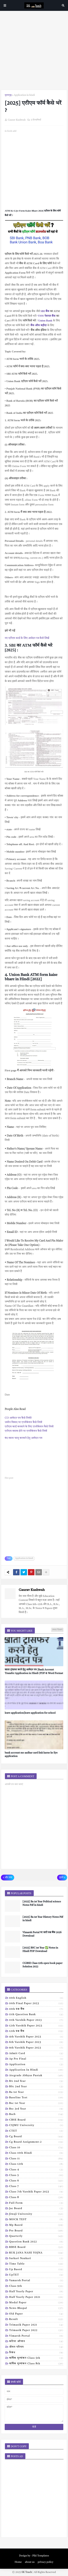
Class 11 (36, 2159)
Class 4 (36, 2170)
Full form (36, 2203)
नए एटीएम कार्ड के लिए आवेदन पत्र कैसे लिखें (27, 638)
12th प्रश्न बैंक (36, 2031)
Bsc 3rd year (36, 2109)
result (36, 2319)
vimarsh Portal (36, 2336)
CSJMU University (36, 2125)
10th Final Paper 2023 (36, 2004)
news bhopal (36, 2308)
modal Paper (36, 2303)
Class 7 (36, 2186)
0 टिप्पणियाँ (36, 120)
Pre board (36, 2231)
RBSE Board (36, 2247)
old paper (36, 2314)
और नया (8, 1877)
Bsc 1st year (36, 2103)
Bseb (36, 2114)
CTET (36, 2131)
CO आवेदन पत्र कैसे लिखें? (18, 1418)
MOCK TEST (36, 2220)
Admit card (36, 2054)
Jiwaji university (36, 2214)
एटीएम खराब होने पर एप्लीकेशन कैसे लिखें (26, 1431)
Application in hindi (24, 95)
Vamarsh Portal (36, 2281)
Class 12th (36, 2164)
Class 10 (36, 2148)
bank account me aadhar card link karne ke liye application (31, 1754)
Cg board (36, 2137)
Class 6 (36, 2181)
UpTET (36, 2275)
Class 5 (36, 2175)
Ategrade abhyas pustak (36, 2076)
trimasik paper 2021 (36, 2325)
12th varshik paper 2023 (36, 2026)
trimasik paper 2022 (36, 2330)
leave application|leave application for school (30, 1713)
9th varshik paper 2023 (36, 2048)
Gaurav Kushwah (32, 1590)
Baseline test (36, 2098)
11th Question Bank (36, 2015)
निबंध (36, 2353)
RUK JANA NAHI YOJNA (36, 2253)
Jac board (36, 2209)
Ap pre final (36, 2059)
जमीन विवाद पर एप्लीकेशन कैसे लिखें (24, 1422)
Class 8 (36, 2198)
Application (36, 2065)
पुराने (61, 1877)
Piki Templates (40, 2555)
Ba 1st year (36, 2092)
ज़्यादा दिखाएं (57, 1630)
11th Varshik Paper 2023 (36, 2020)
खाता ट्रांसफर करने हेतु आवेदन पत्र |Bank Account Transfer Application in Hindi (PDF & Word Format (34, 1671)
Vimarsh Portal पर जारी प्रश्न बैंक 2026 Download (41, 1934)
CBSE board (36, 2120)
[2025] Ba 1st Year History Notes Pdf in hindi (42, 1919)
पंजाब (41, 315)
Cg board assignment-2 (36, 2142)
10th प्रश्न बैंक (36, 2009)
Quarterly (36, 2236)
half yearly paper (36, 2292)
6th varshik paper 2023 (36, 2042)
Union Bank (45, 320)
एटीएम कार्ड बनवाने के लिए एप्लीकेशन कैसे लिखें (29, 1426)
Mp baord (36, 2225)
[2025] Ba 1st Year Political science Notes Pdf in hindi (41, 1903)
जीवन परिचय (36, 2347)
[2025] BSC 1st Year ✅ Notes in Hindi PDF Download (40, 1950)
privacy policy (45, 2562)
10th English (36, 1998)
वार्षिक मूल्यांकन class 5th (36, 2358)
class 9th (36, 2286)
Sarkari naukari (36, 2259)
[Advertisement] (34, 50)
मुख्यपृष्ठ (8, 95)
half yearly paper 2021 (36, 2297)
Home (18, 2562)
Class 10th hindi (36, 2153)
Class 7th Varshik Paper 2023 (36, 2192)
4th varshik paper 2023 (36, 2037)
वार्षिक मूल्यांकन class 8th (36, 2364)
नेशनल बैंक (49, 315)
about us (29, 2562)
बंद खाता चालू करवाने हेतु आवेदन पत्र (24, 1438)
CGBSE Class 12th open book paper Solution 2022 (42, 1965)
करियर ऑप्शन (36, 2341)
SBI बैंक (44, 311)
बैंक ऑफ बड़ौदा (38, 325)
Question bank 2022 (36, 2242)
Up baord (36, 2270)
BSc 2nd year (36, 2087)
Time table (36, 2264)
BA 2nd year (36, 2081)
